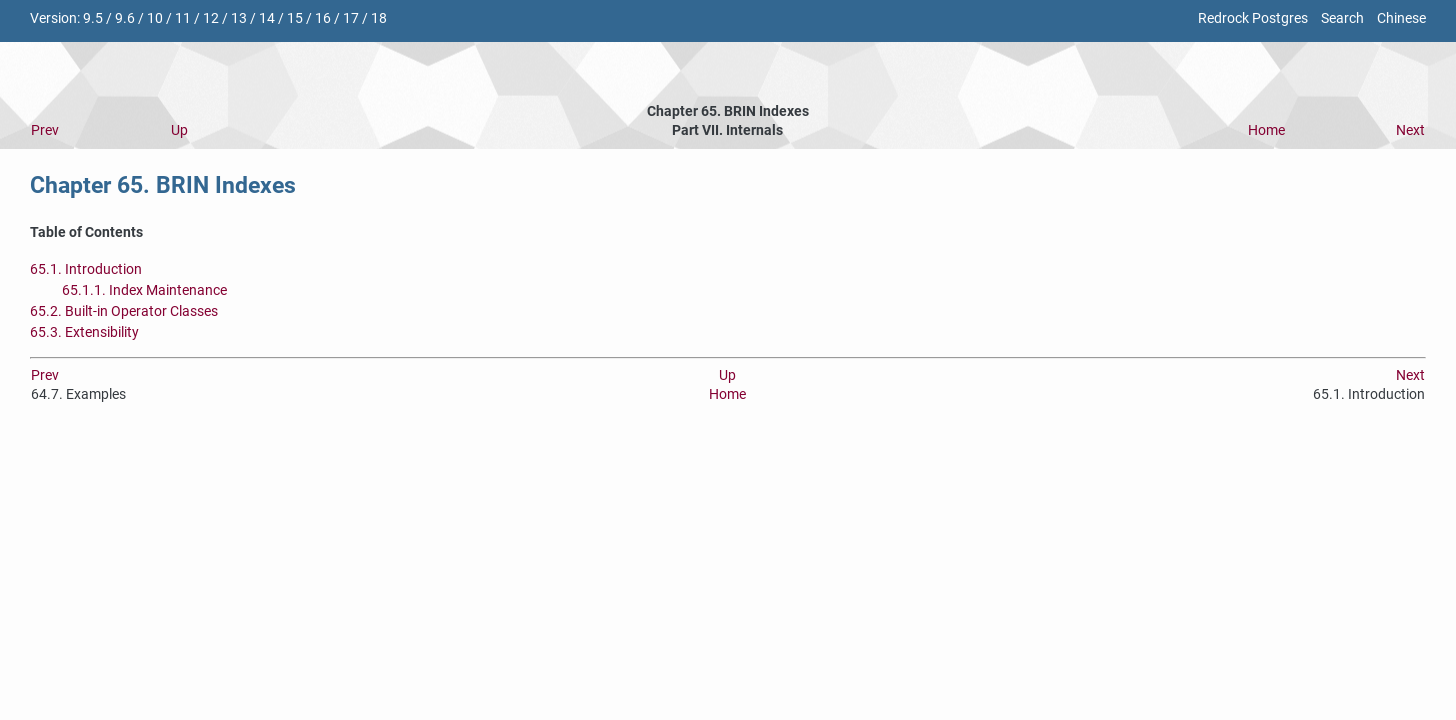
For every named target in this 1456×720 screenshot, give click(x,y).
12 (211, 18)
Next (1410, 130)
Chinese (1401, 18)
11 (183, 18)
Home (1266, 130)
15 (295, 18)
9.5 (93, 18)
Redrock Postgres (1253, 18)
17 (351, 18)
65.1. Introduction (86, 269)
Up (179, 130)
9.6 (125, 18)
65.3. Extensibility (84, 332)
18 (379, 18)
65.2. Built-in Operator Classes (124, 311)
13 (239, 18)
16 (323, 18)
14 (267, 18)
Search (1342, 18)
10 (155, 18)
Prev (45, 130)
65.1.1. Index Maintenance (144, 290)
